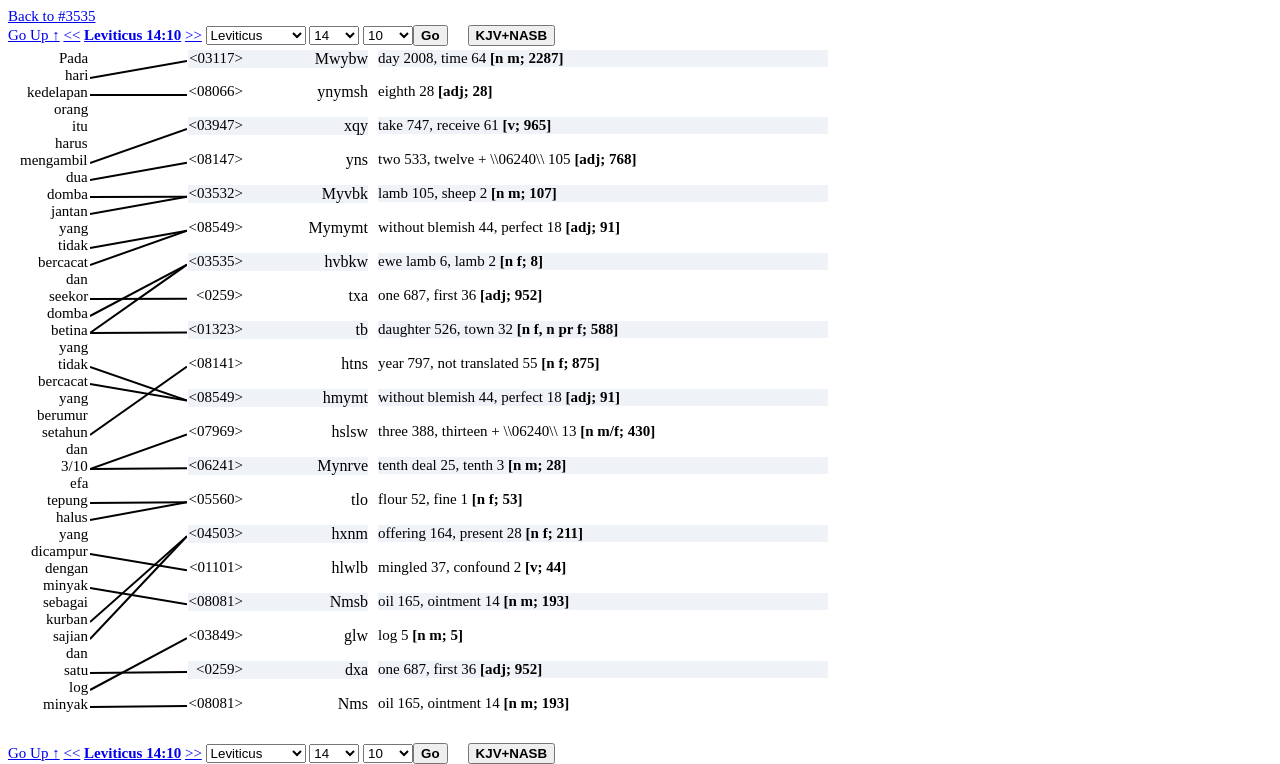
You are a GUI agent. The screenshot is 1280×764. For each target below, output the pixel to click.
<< (71, 35)
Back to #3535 (52, 16)
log (78, 687)
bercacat (63, 262)
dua (77, 177)
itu (80, 126)
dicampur (59, 551)
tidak (73, 245)
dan (77, 279)
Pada (73, 58)
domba (67, 194)
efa (79, 483)
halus (72, 517)
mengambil (54, 160)
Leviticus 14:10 (132, 35)
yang (73, 228)
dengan (66, 568)
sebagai (65, 602)
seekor (68, 296)
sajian (70, 636)
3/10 (74, 466)
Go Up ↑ (34, 35)
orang (71, 109)
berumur (62, 415)
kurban (67, 619)
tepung (67, 500)
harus (71, 143)
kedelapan (57, 92)
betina (69, 330)
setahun (65, 432)
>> (193, 35)
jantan (69, 211)
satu (76, 670)
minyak (65, 585)
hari (76, 75)
